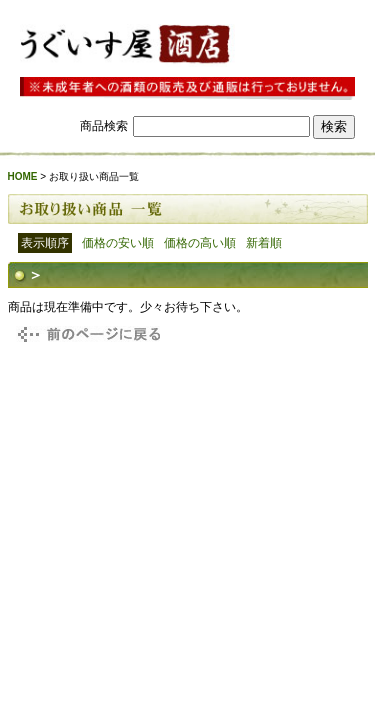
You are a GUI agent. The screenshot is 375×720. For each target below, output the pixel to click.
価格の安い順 (118, 243)
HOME (23, 176)
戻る (85, 334)
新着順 (264, 243)
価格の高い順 (200, 243)
